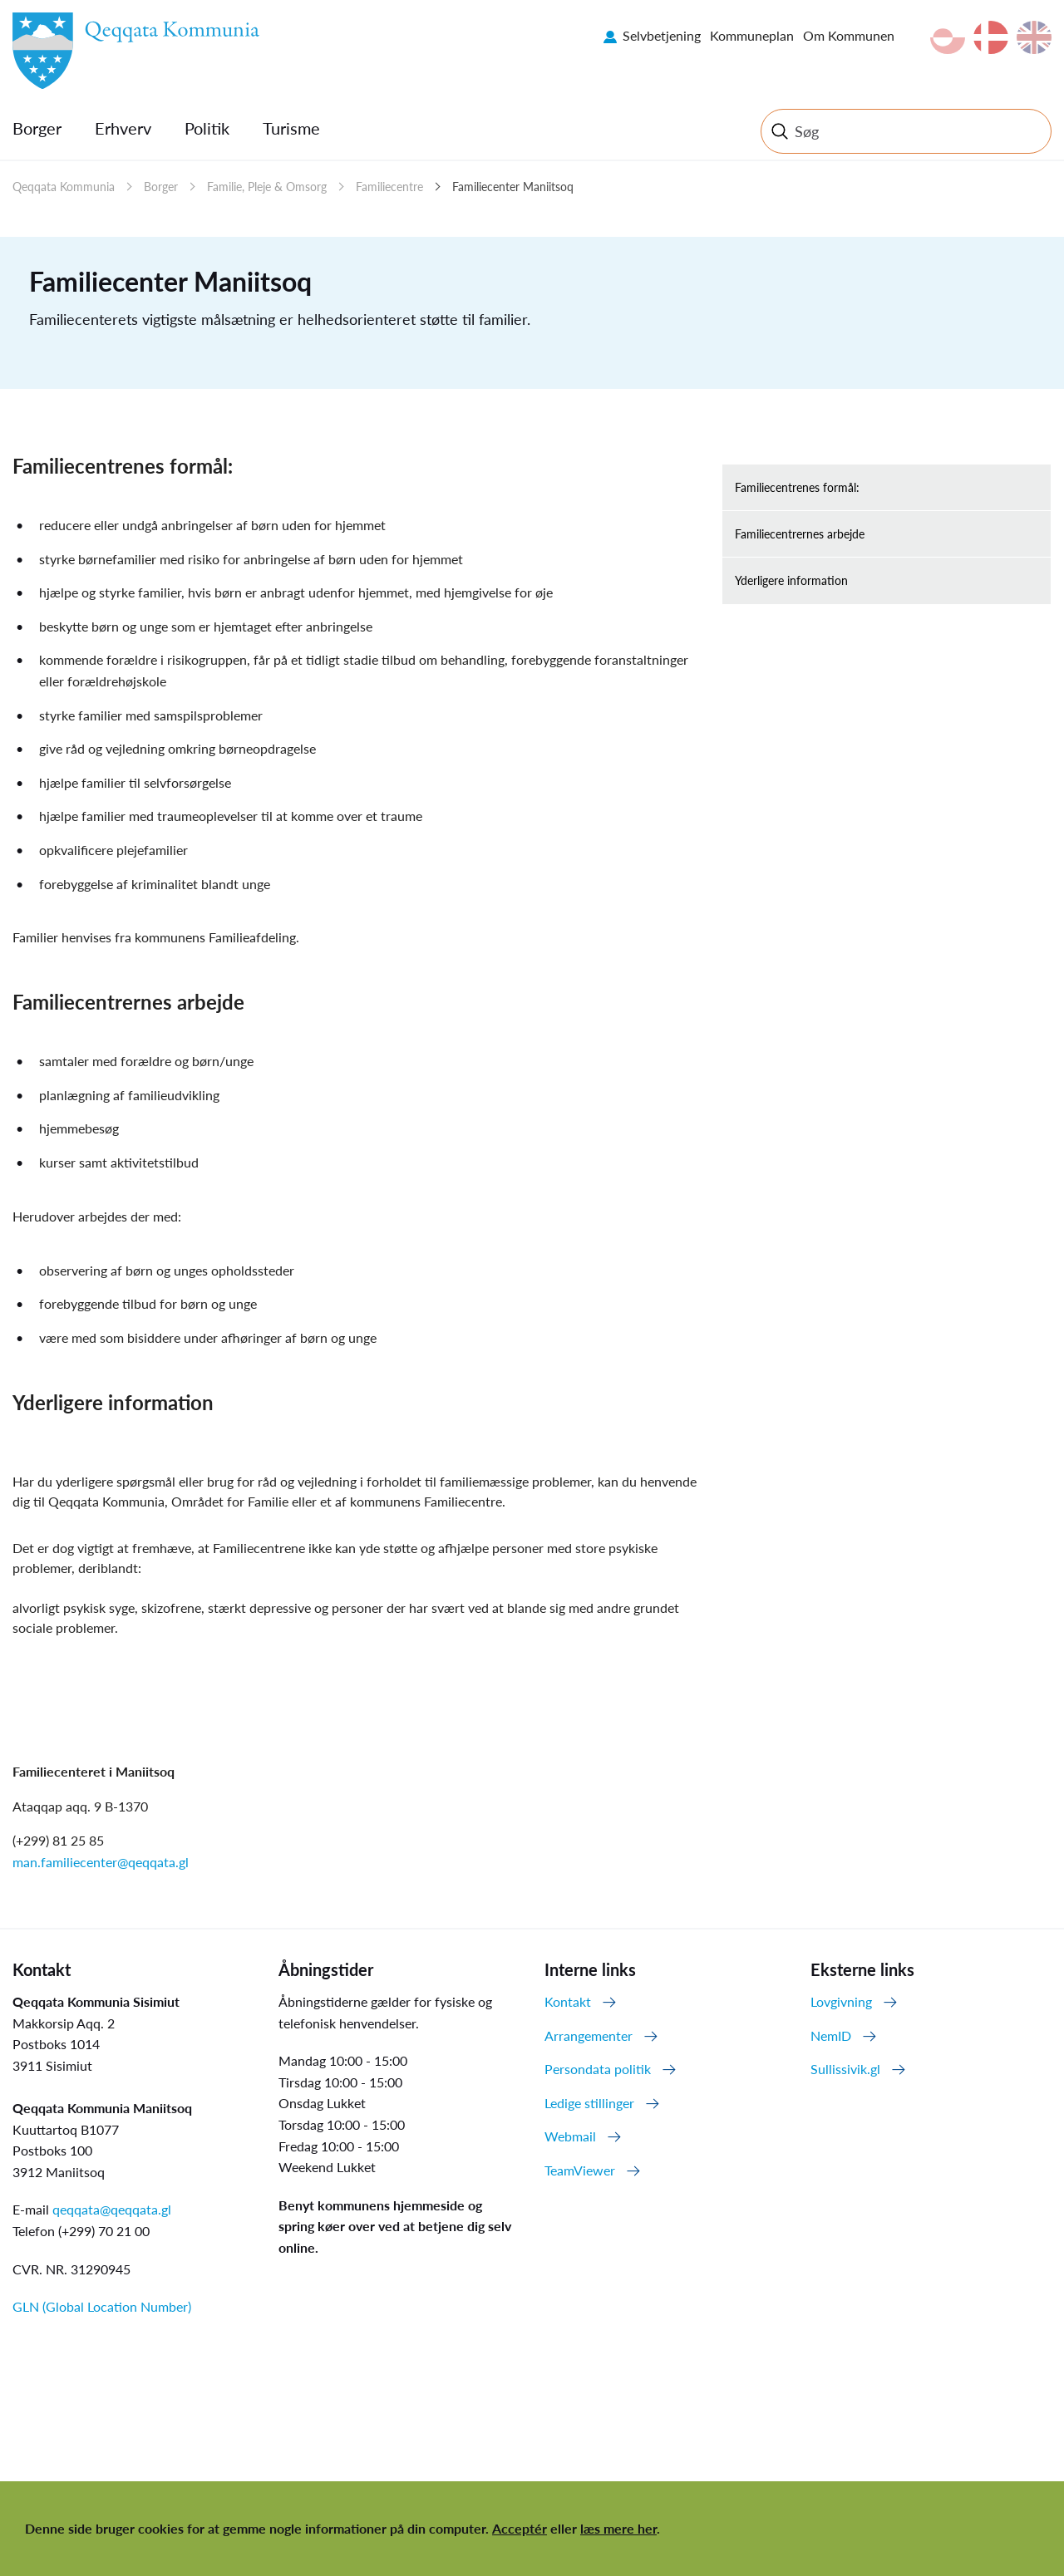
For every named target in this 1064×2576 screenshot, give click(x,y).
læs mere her (618, 2528)
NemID (830, 2035)
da (990, 37)
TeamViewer (579, 2170)
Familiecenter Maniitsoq (513, 186)
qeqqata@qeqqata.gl (111, 2209)
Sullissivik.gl (845, 2069)
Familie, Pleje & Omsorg (267, 186)
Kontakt (567, 2001)
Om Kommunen (848, 35)
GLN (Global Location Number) (101, 2306)
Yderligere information (791, 580)
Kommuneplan (752, 35)
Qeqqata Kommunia (63, 186)
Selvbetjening (662, 35)
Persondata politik (597, 2069)
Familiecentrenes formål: (797, 487)
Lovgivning (841, 2001)
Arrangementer (588, 2035)
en (1034, 37)
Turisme (291, 128)
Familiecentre (389, 186)
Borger (37, 128)
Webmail (570, 2136)
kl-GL (947, 37)
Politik (207, 128)
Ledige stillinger (589, 2103)
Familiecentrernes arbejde (799, 534)
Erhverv (123, 128)
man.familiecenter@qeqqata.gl (100, 1862)
